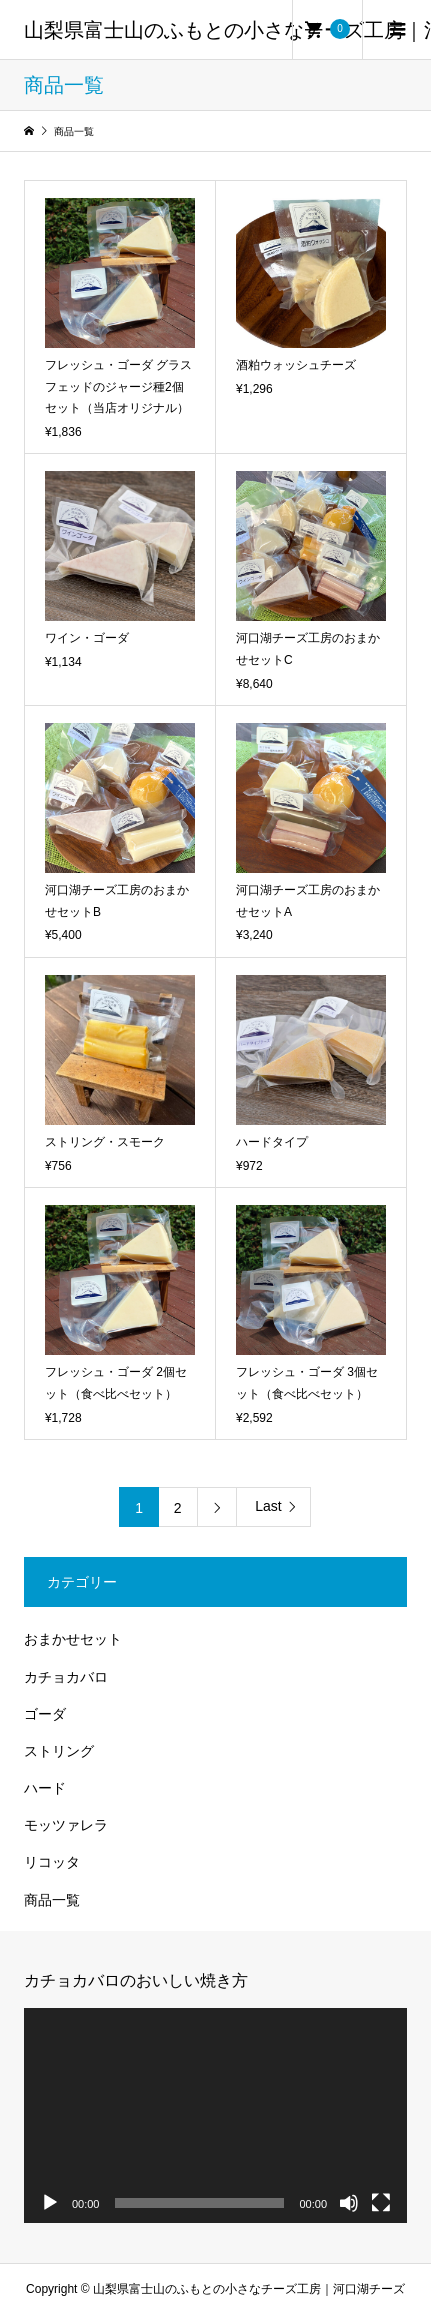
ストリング (59, 1751)
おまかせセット (73, 1639)
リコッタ (52, 1862)
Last (268, 1506)
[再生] (50, 2203)
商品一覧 (52, 1900)
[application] (215, 2115)
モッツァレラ (66, 1825)
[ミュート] (349, 2203)
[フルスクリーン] (381, 2203)
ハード (45, 1788)
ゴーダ (45, 1714)
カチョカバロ (66, 1677)
